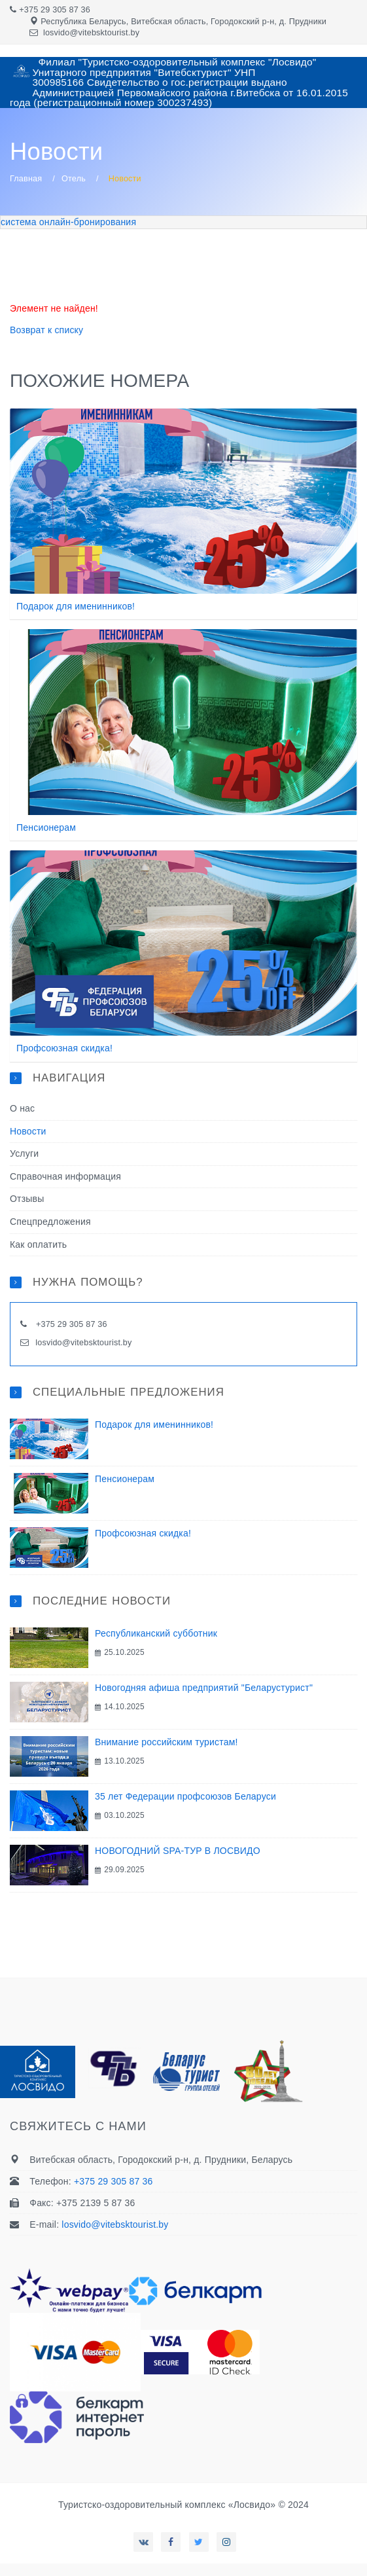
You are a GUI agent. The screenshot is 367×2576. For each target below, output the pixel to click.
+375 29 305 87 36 (54, 9)
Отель (73, 178)
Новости (28, 1131)
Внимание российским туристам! (166, 1742)
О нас (22, 1108)
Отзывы (27, 1198)
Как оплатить (38, 1244)
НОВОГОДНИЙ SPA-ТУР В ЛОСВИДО (177, 1850)
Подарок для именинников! (75, 606)
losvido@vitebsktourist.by (91, 32)
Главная (26, 178)
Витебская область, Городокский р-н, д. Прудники (228, 21)
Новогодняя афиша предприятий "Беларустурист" (204, 1687)
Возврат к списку (46, 330)
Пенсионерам (46, 827)
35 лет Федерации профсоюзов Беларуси (185, 1796)
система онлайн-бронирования (68, 222)
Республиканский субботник (156, 1633)
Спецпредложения (50, 1221)
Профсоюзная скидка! (64, 1048)
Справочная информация (65, 1176)
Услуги (24, 1153)
